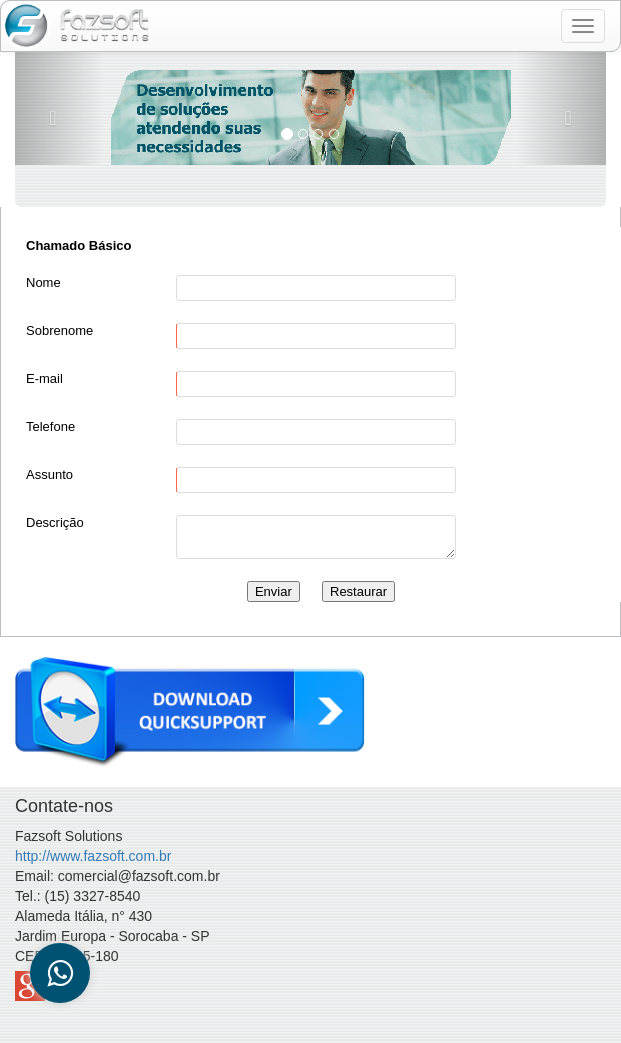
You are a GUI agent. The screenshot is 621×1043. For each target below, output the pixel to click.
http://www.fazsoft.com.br (93, 856)
